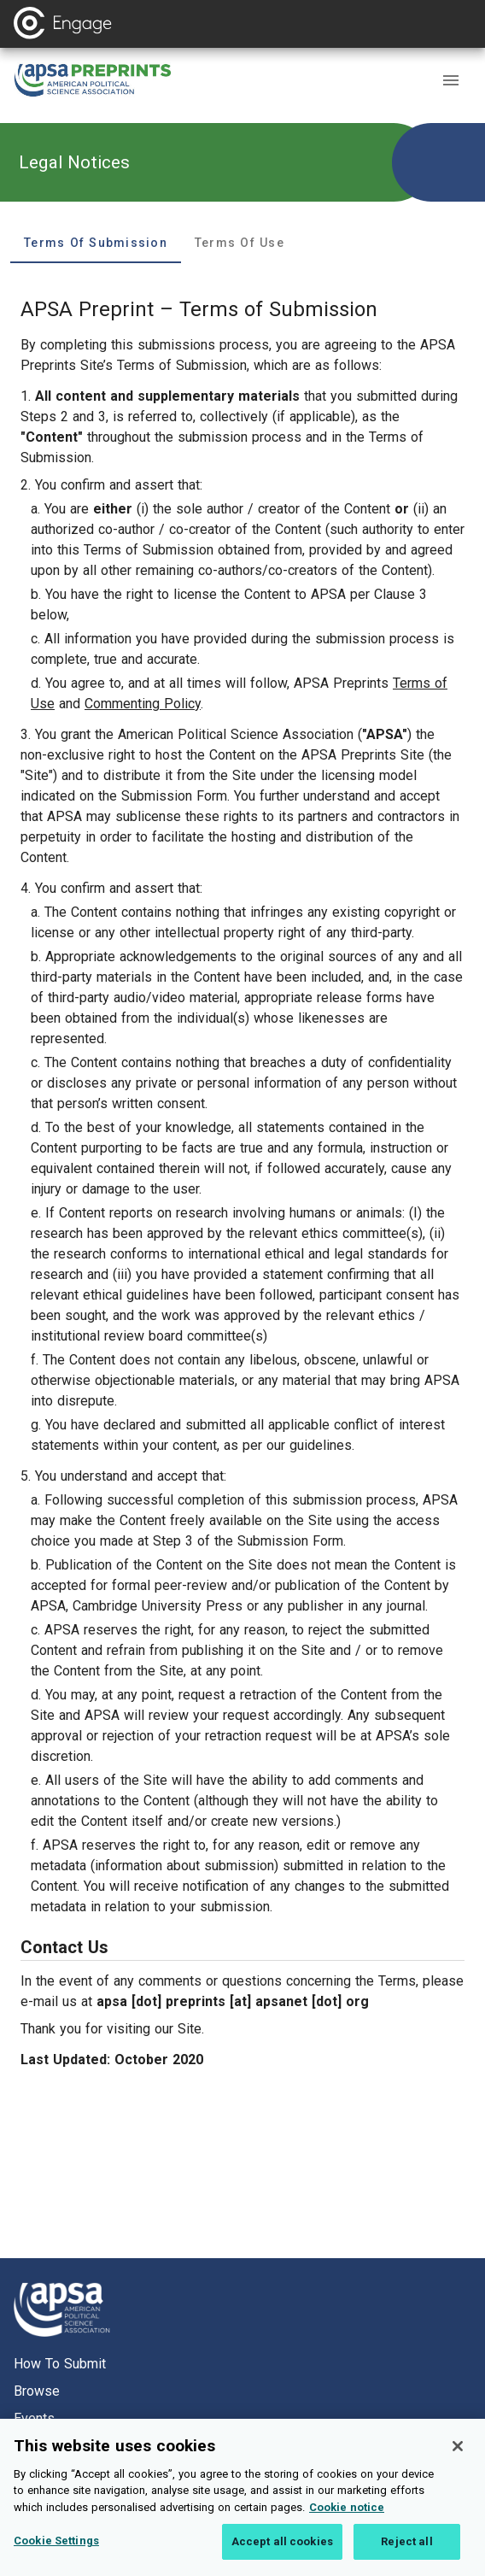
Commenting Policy (143, 703)
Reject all (406, 2553)
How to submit (60, 2364)
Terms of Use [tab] (239, 242)
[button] (450, 80)
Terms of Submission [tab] (95, 242)
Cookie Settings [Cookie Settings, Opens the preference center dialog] (56, 2552)
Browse (37, 2391)
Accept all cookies (282, 2553)
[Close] (457, 2457)
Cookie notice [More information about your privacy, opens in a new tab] (346, 2518)
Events (34, 2418)
